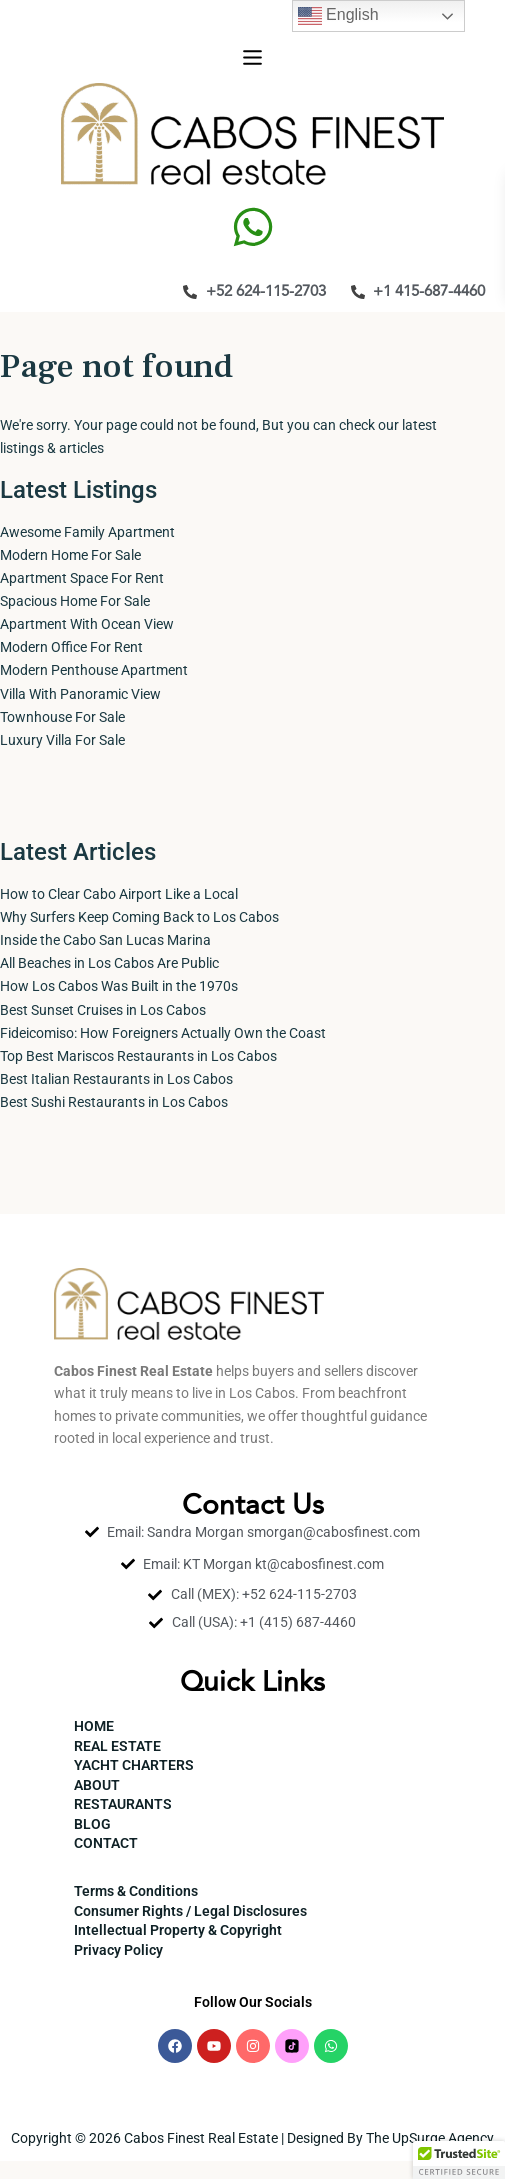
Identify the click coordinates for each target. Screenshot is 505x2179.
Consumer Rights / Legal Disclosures (190, 1911)
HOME (94, 1726)
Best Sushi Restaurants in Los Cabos (114, 1102)
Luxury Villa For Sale (62, 740)
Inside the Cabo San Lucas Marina (105, 940)
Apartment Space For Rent (82, 578)
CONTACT (106, 1843)
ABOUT (97, 1785)
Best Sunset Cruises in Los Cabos (103, 1010)
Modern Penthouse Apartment (94, 670)
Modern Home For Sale (70, 555)
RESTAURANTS (123, 1804)
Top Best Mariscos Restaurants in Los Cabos (138, 1056)
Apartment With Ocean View (87, 624)
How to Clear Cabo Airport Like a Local (119, 894)
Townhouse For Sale (62, 717)
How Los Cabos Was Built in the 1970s (119, 986)
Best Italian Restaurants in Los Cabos (116, 1079)
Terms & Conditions (136, 1891)
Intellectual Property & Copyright (178, 1930)
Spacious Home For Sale (75, 601)
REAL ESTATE (117, 1746)
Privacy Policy (118, 1950)
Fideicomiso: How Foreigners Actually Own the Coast (163, 1033)
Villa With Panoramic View (80, 694)
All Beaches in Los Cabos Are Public (109, 963)
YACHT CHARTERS (134, 1765)
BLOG (92, 1824)
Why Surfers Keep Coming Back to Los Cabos (139, 917)
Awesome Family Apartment (87, 532)
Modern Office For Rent (71, 647)
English (338, 16)
